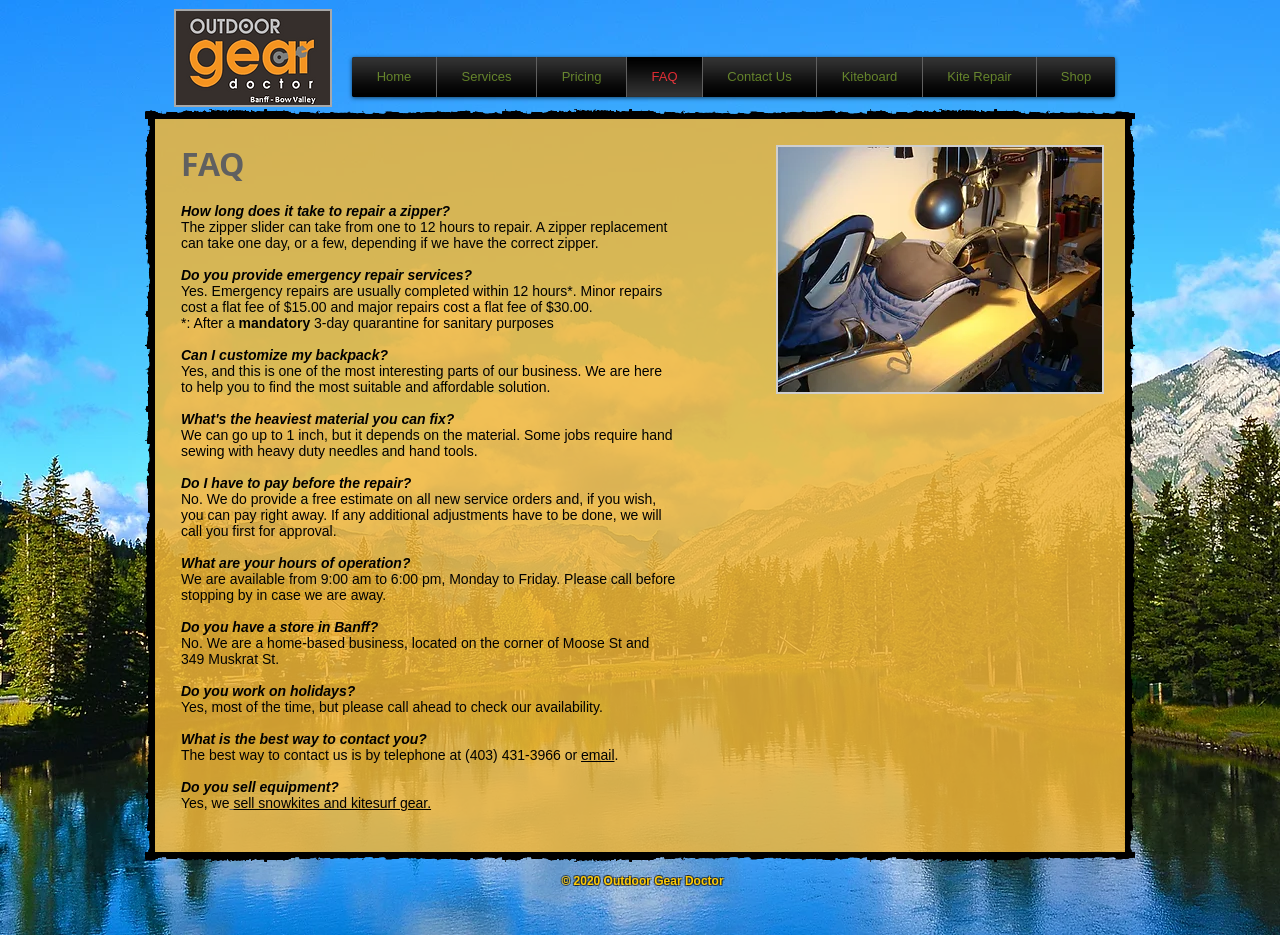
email (597, 755)
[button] (940, 269)
